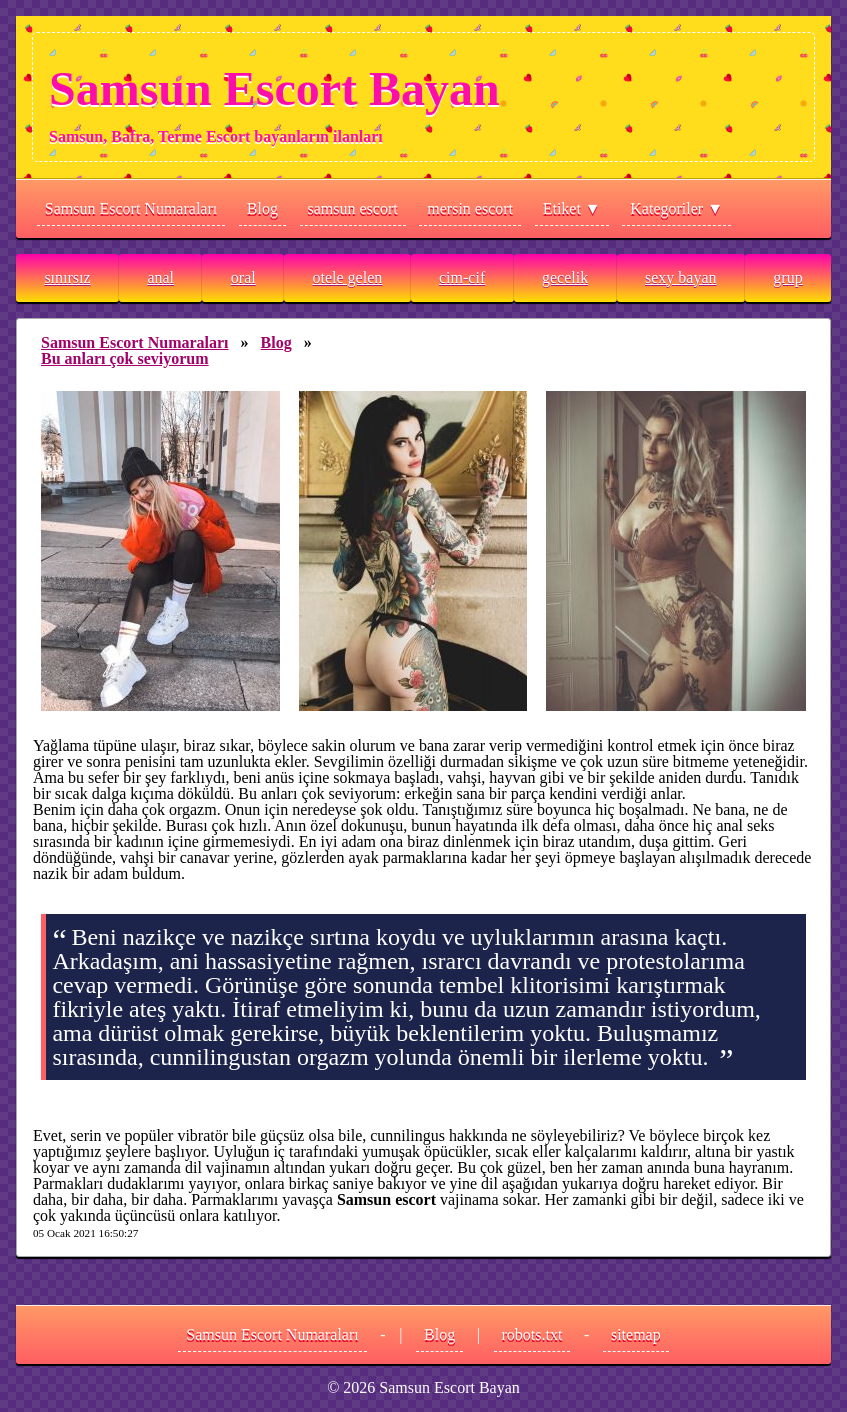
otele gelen (347, 277)
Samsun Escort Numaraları (131, 208)
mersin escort (470, 208)
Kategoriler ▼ (676, 208)
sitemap (636, 1334)
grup (787, 277)
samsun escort (353, 208)
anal (160, 277)
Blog (262, 208)
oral (243, 277)
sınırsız (67, 277)
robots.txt (532, 1334)
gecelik (565, 277)
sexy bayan (681, 277)
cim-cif (462, 277)
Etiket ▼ (572, 208)
